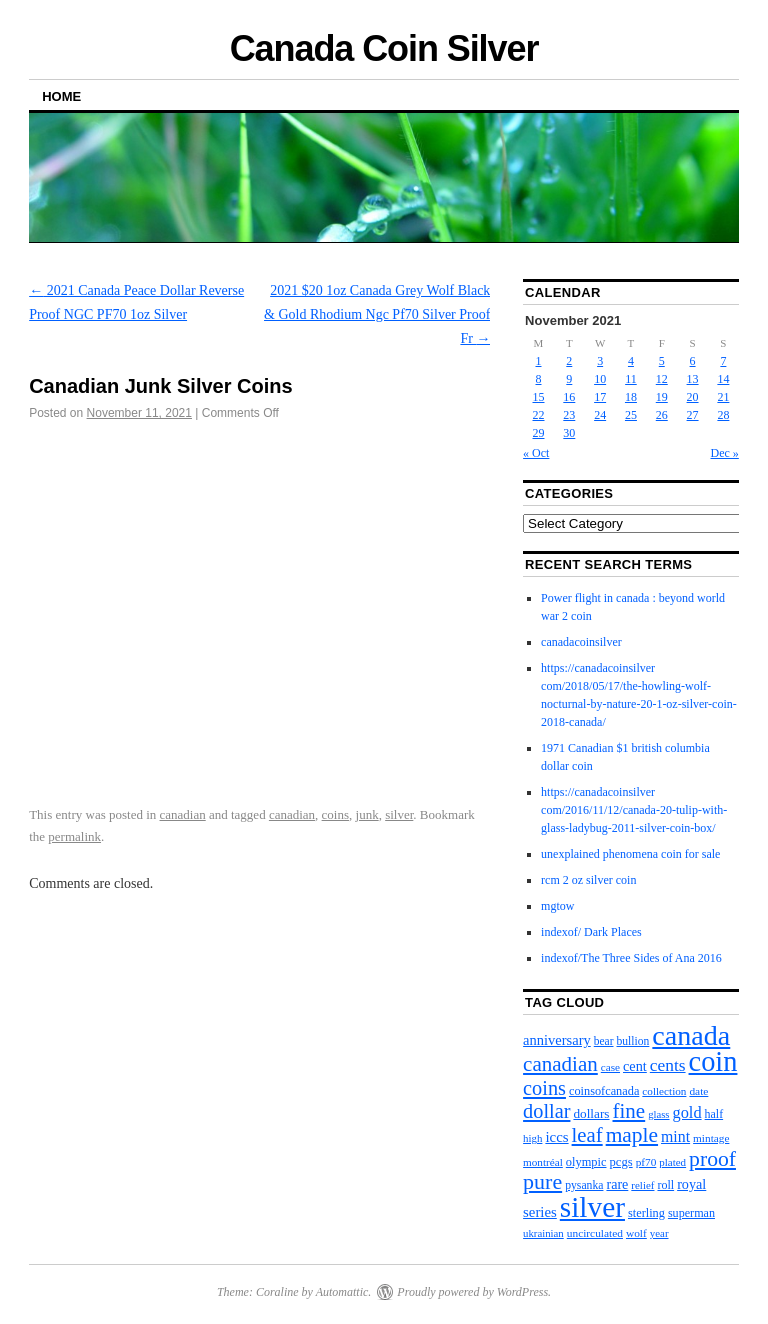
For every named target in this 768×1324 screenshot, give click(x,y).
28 (723, 415)
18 (631, 397)
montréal (543, 1162)
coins (335, 814)
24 (600, 415)
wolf (636, 1233)
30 (569, 433)
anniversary (557, 1040)
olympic (586, 1162)
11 (631, 379)
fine (629, 1111)
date (698, 1091)
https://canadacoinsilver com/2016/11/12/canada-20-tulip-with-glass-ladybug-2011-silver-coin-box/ (634, 810)
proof (712, 1159)
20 (693, 397)
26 (662, 415)
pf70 (646, 1162)
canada (691, 1035)
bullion (633, 1041)
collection (664, 1091)
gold (687, 1112)
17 (600, 397)
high (532, 1138)
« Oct (536, 453)
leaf (587, 1135)
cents (668, 1065)
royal (691, 1184)
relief (642, 1185)
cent (635, 1066)
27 (693, 415)
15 (539, 397)
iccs (556, 1137)
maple (632, 1135)
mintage (711, 1138)
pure (542, 1181)
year (659, 1233)
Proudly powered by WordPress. (474, 1292)
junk (367, 814)
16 (569, 397)
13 (693, 379)
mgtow (557, 906)
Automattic (342, 1292)
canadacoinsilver (581, 642)
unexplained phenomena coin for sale (630, 854)
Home (61, 96)
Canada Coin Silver (384, 48)
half (714, 1114)
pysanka (584, 1185)
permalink (74, 836)
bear (604, 1041)
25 (631, 415)
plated (672, 1162)
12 (662, 379)
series (540, 1212)
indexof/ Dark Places (591, 932)
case (610, 1067)
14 (723, 379)
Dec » (725, 453)
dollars (591, 1113)
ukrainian (543, 1233)
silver (399, 814)
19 (662, 397)
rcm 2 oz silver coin (588, 880)
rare (617, 1184)
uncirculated (595, 1233)
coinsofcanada (604, 1091)
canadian (183, 814)
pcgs (620, 1162)
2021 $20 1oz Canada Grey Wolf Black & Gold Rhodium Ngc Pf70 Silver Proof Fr (377, 314)
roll (665, 1185)
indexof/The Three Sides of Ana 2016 (631, 958)
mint (675, 1136)
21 (723, 397)
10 (600, 379)
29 (539, 433)
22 (539, 415)
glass (658, 1114)
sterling (646, 1213)
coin (713, 1061)
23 (569, 415)
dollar (546, 1111)
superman (691, 1213)
